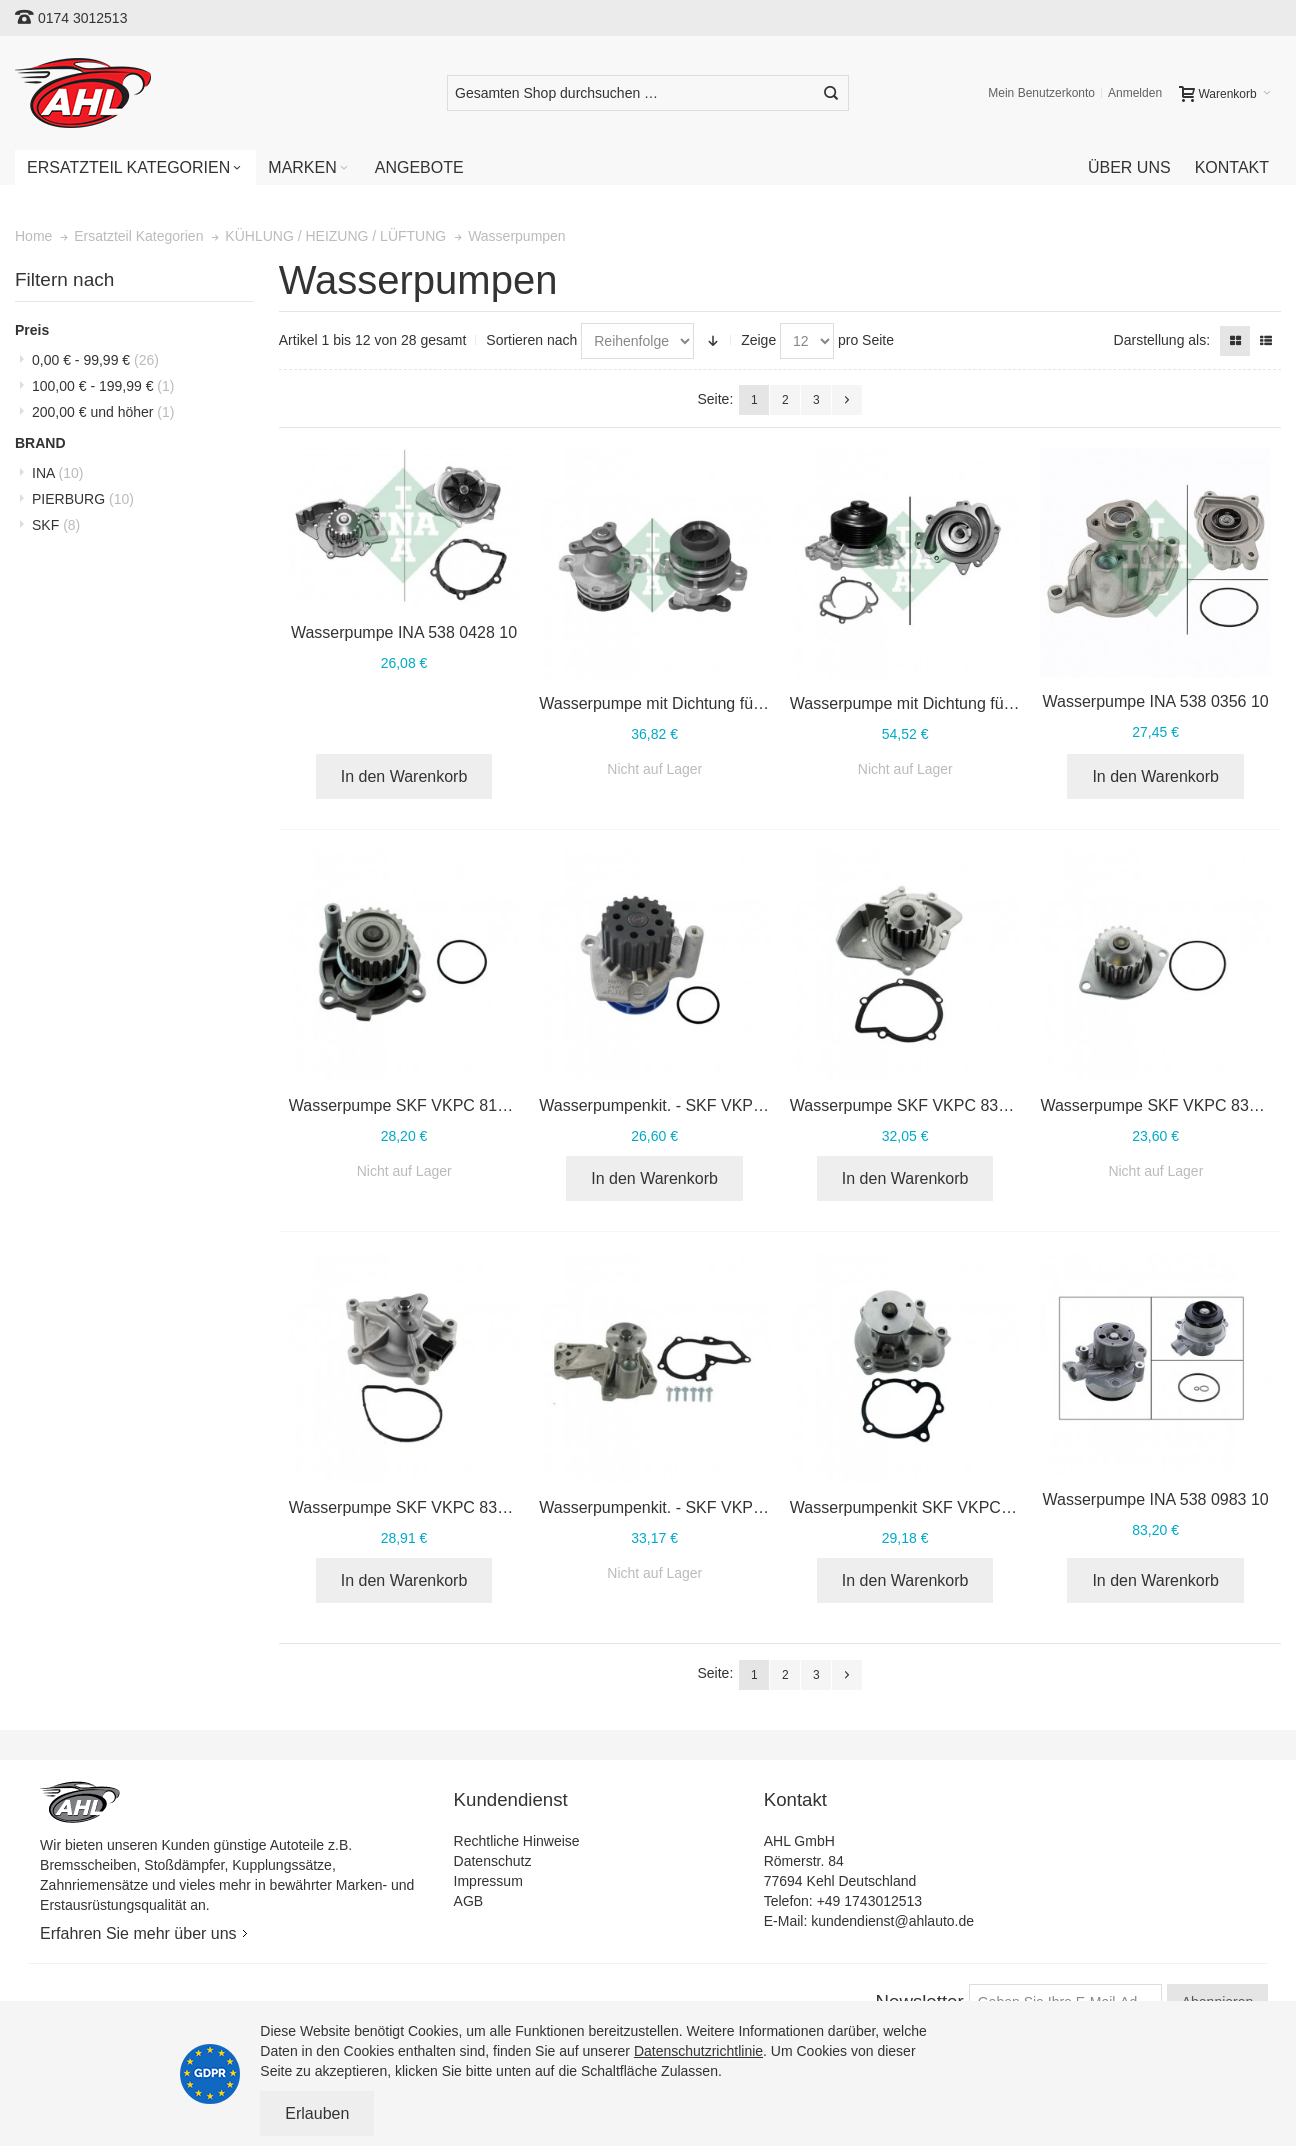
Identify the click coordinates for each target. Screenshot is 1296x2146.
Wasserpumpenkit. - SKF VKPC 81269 (676, 1105)
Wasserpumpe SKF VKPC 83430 (1157, 1105)
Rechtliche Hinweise (517, 1841)
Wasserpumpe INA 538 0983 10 (1156, 1499)
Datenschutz (493, 1861)
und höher (103, 412)
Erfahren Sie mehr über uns (138, 1933)
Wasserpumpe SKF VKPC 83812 (406, 1507)
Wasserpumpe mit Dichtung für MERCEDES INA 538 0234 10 (1009, 703)
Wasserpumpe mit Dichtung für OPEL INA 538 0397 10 (733, 703)
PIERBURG (83, 499)
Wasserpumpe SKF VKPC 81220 (406, 1105)
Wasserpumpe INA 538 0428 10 (404, 632)
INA (57, 473)
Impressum (488, 1881)
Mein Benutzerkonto (1041, 93)
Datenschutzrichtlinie (698, 2051)
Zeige (758, 340)
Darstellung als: (1162, 340)
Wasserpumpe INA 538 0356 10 (1156, 701)
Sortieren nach (531, 340)
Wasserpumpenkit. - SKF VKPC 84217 (676, 1507)
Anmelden (1135, 93)
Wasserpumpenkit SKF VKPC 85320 (920, 1507)
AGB (469, 1901)
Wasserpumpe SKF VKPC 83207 (907, 1105)
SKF (56, 525)
